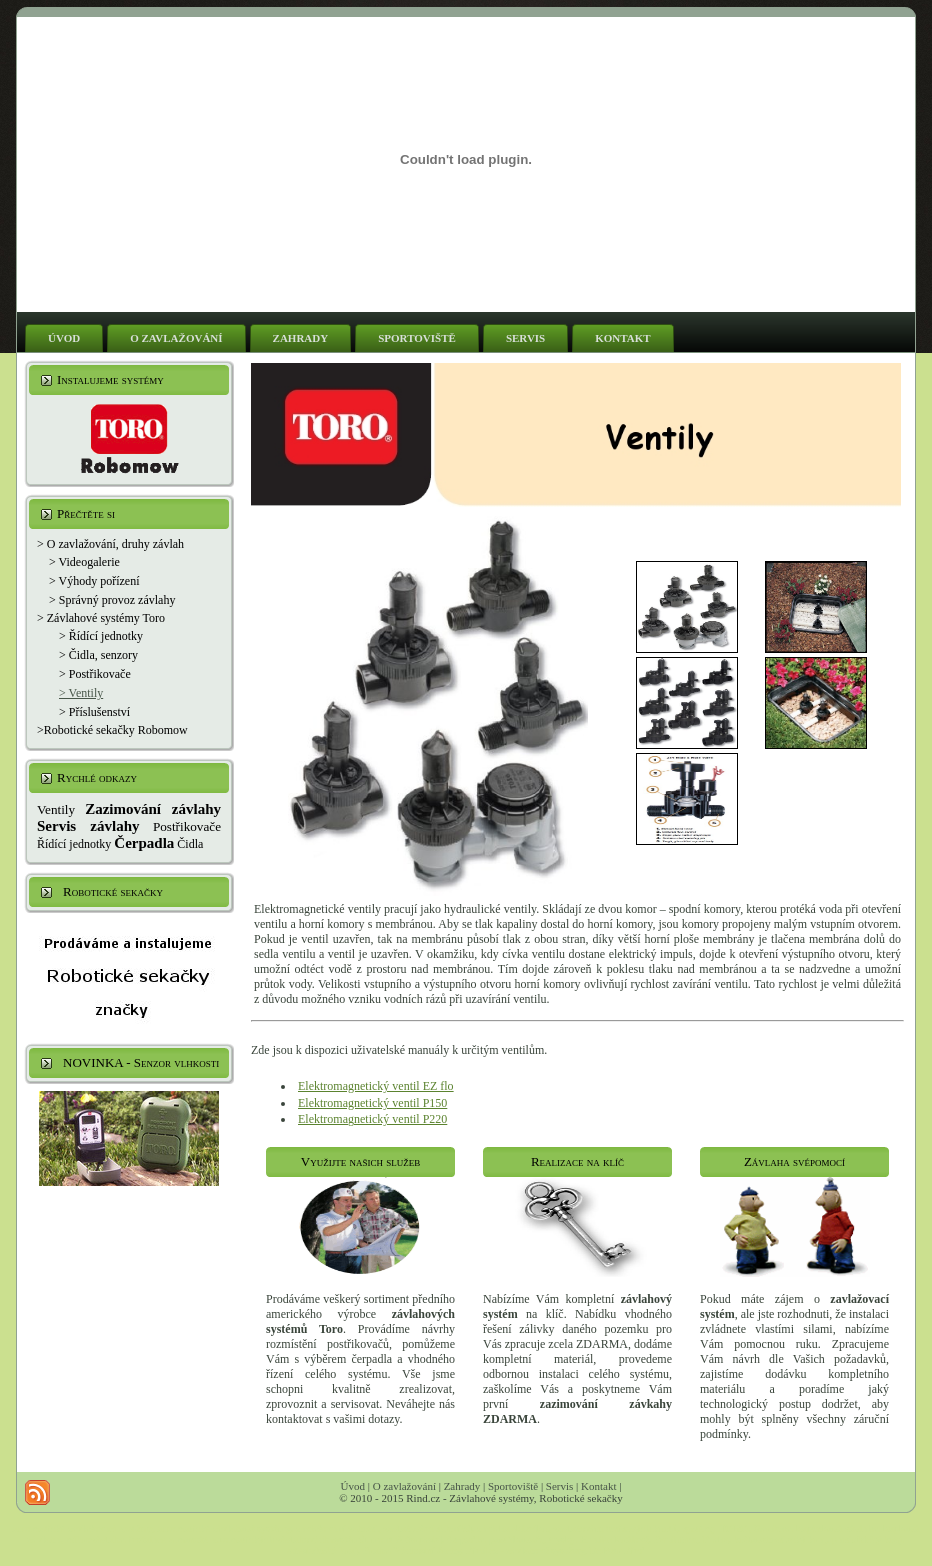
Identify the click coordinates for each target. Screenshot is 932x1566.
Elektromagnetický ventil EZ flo (376, 1086)
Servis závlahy (88, 826)
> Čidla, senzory (98, 655)
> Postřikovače (95, 674)
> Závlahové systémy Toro (101, 618)
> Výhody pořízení (94, 581)
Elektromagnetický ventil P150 (372, 1103)
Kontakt (598, 1486)
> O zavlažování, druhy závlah (110, 544)
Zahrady (462, 1486)
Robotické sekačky (113, 891)
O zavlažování (404, 1486)
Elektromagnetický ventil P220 (372, 1119)
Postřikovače (187, 826)
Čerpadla (144, 843)
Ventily (56, 809)
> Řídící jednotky (101, 636)
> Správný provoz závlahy (112, 600)
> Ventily (81, 693)
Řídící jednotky (74, 844)
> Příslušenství (94, 712)
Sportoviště (513, 1486)
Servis (560, 1486)
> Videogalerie (84, 562)
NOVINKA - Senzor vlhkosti (141, 1062)
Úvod (353, 1486)
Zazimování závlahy (153, 809)
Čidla (190, 844)
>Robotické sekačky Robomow (112, 730)
